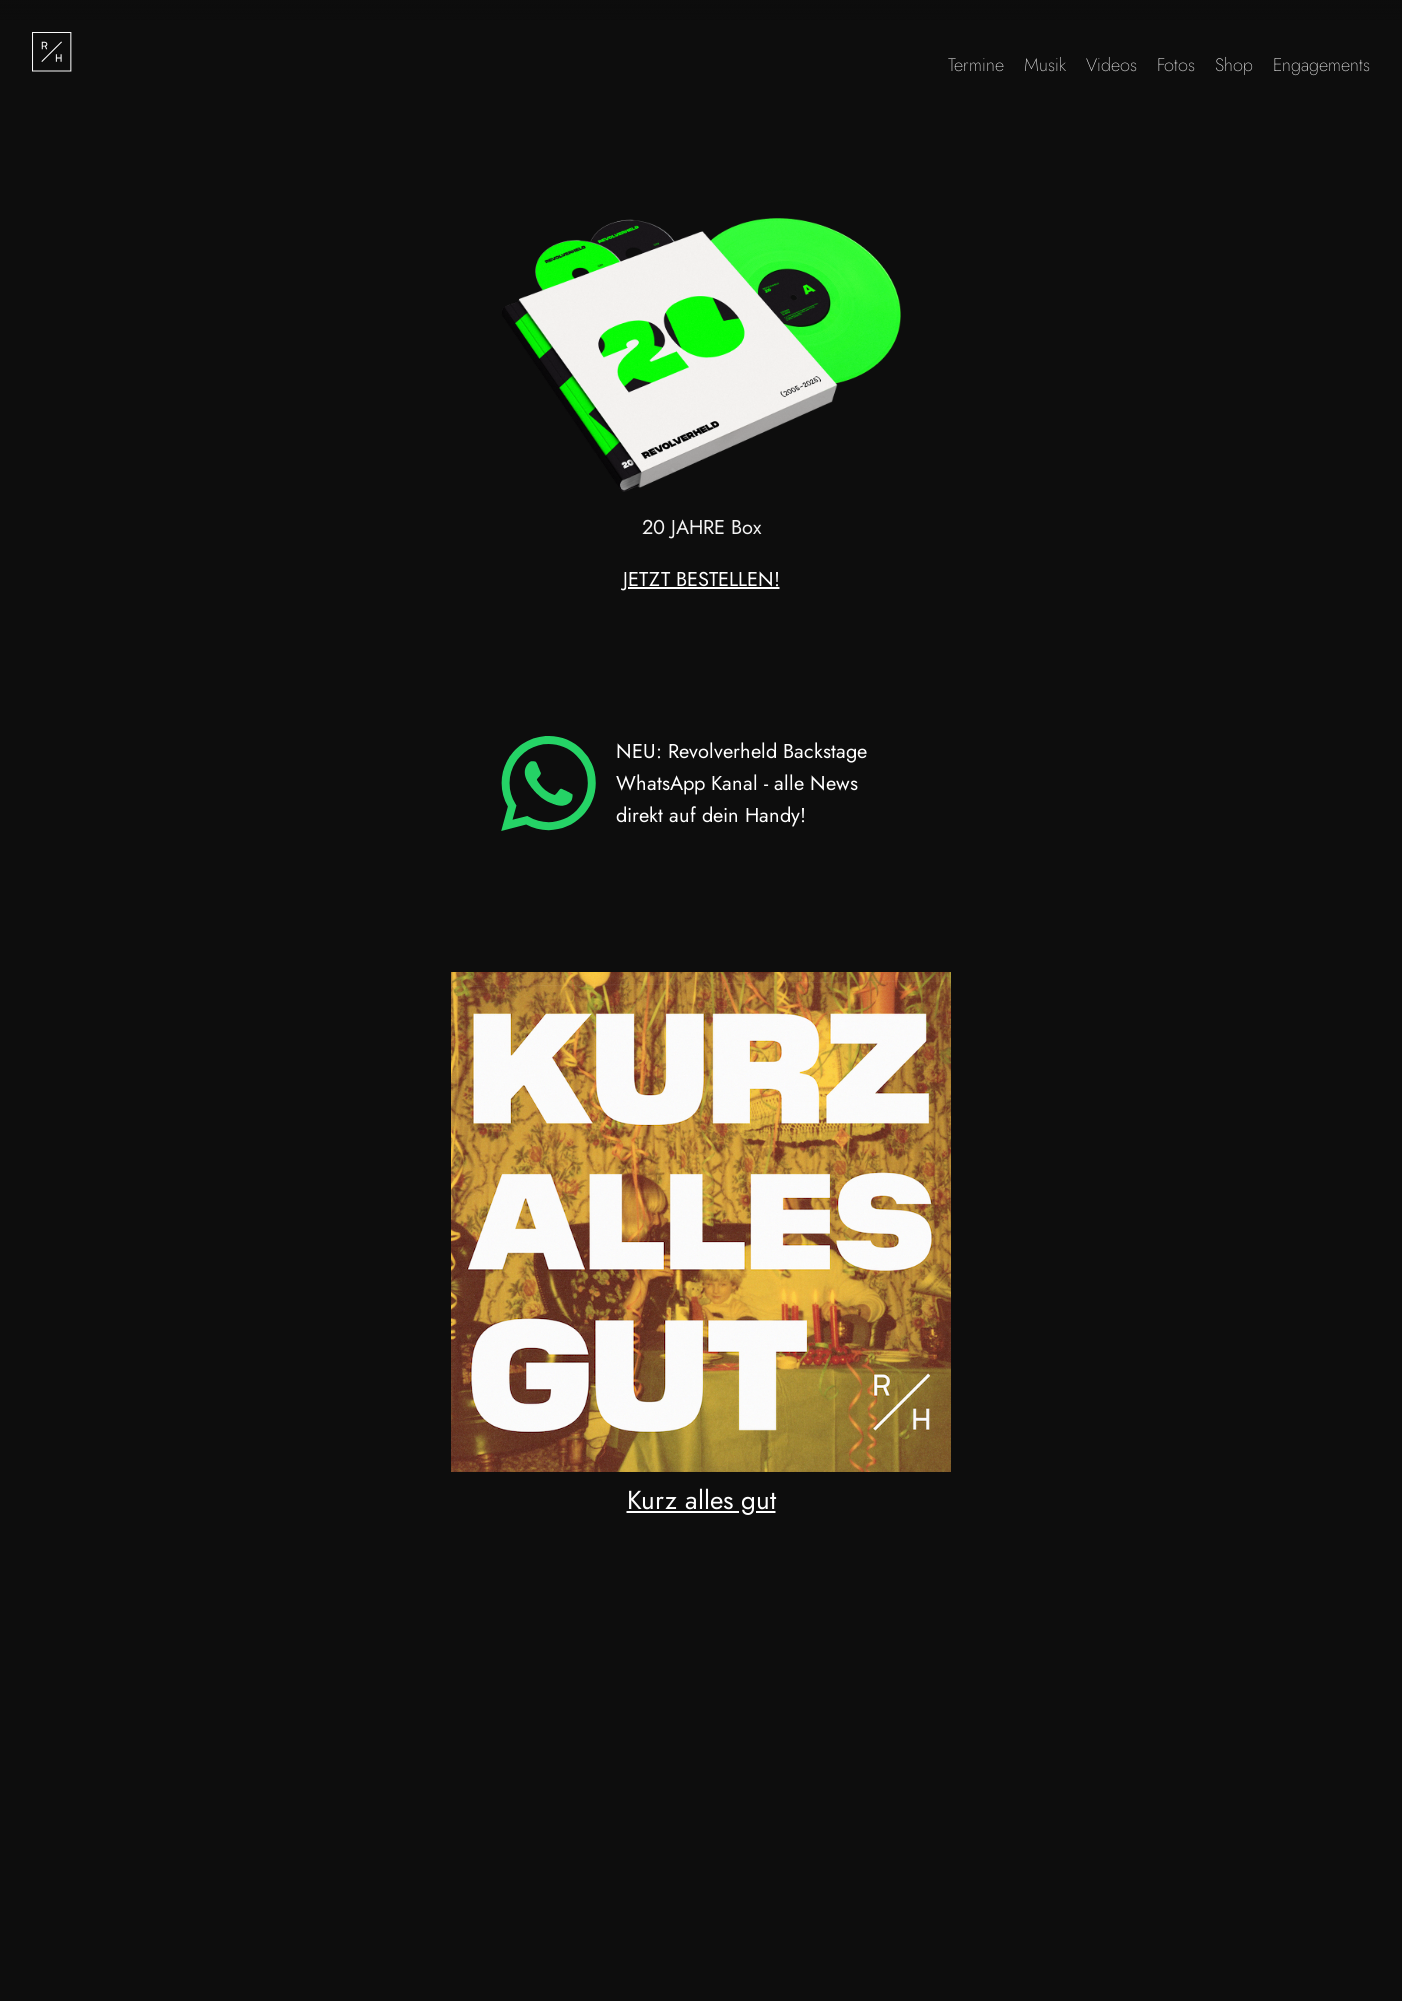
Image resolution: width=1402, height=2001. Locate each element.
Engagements (1321, 65)
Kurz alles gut (701, 1500)
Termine (976, 65)
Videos (1111, 65)
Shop (1234, 65)
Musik (1045, 65)
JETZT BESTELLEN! (701, 579)
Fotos (1176, 65)
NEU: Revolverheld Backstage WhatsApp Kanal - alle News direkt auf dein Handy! (684, 783)
